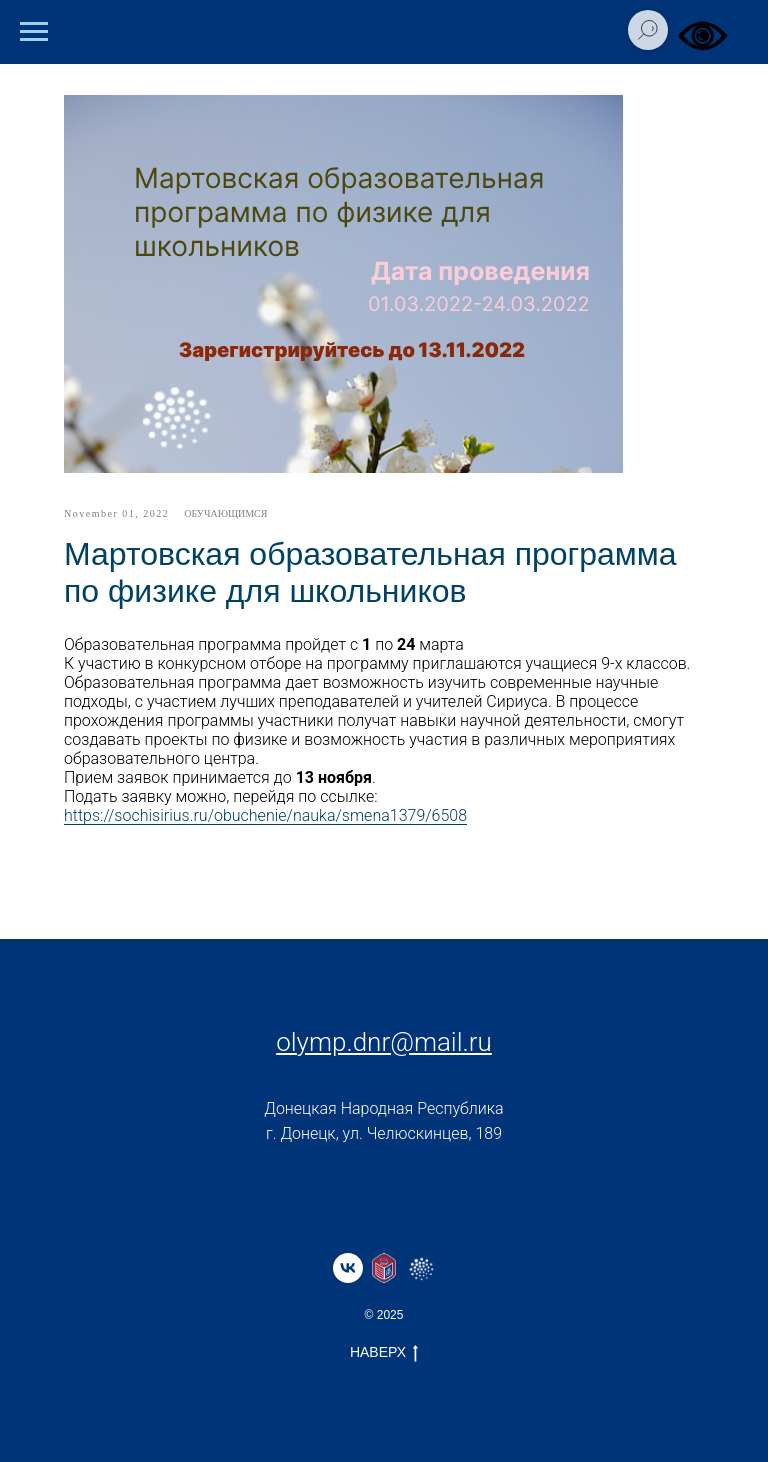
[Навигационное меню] (34, 32)
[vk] (348, 1268)
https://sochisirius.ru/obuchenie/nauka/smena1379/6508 (265, 815)
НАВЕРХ (384, 1353)
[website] (384, 1268)
